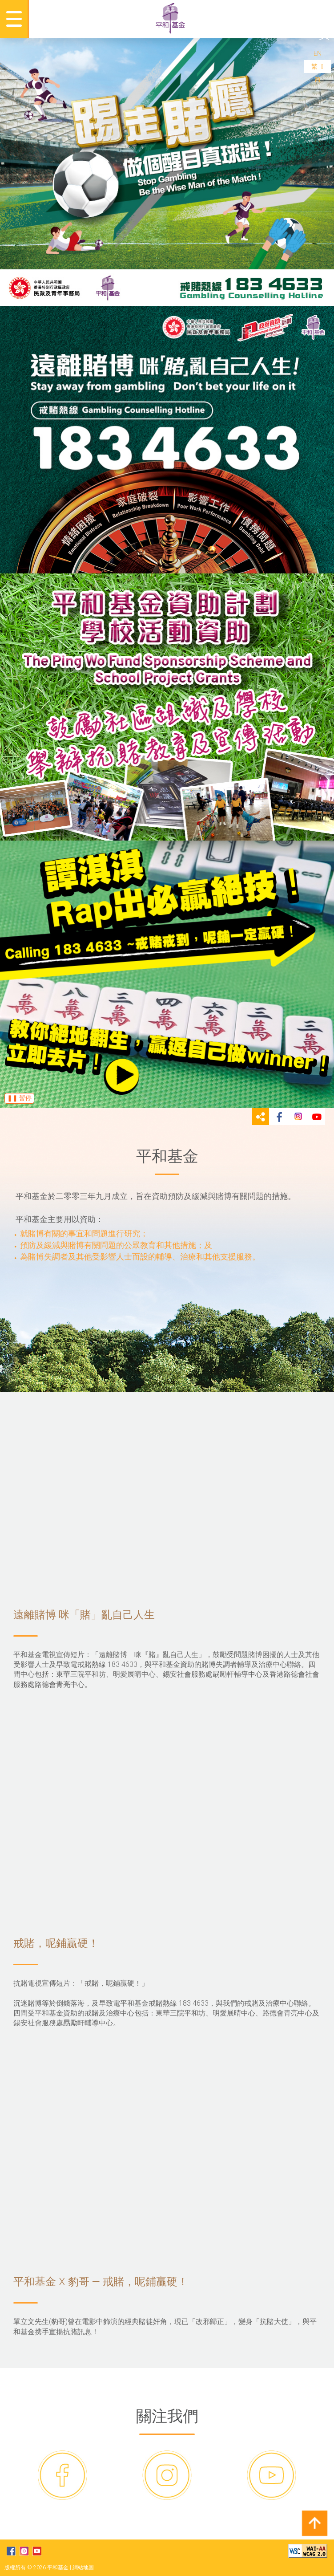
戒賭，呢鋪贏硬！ (167, 1831)
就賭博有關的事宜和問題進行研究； (84, 1233)
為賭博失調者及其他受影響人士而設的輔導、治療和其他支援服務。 (140, 1256)
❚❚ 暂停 (19, 1097)
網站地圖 (83, 2567)
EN (318, 53)
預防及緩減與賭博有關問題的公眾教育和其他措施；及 (116, 1245)
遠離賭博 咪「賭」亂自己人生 (167, 1502)
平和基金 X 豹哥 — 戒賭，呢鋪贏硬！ (167, 2169)
